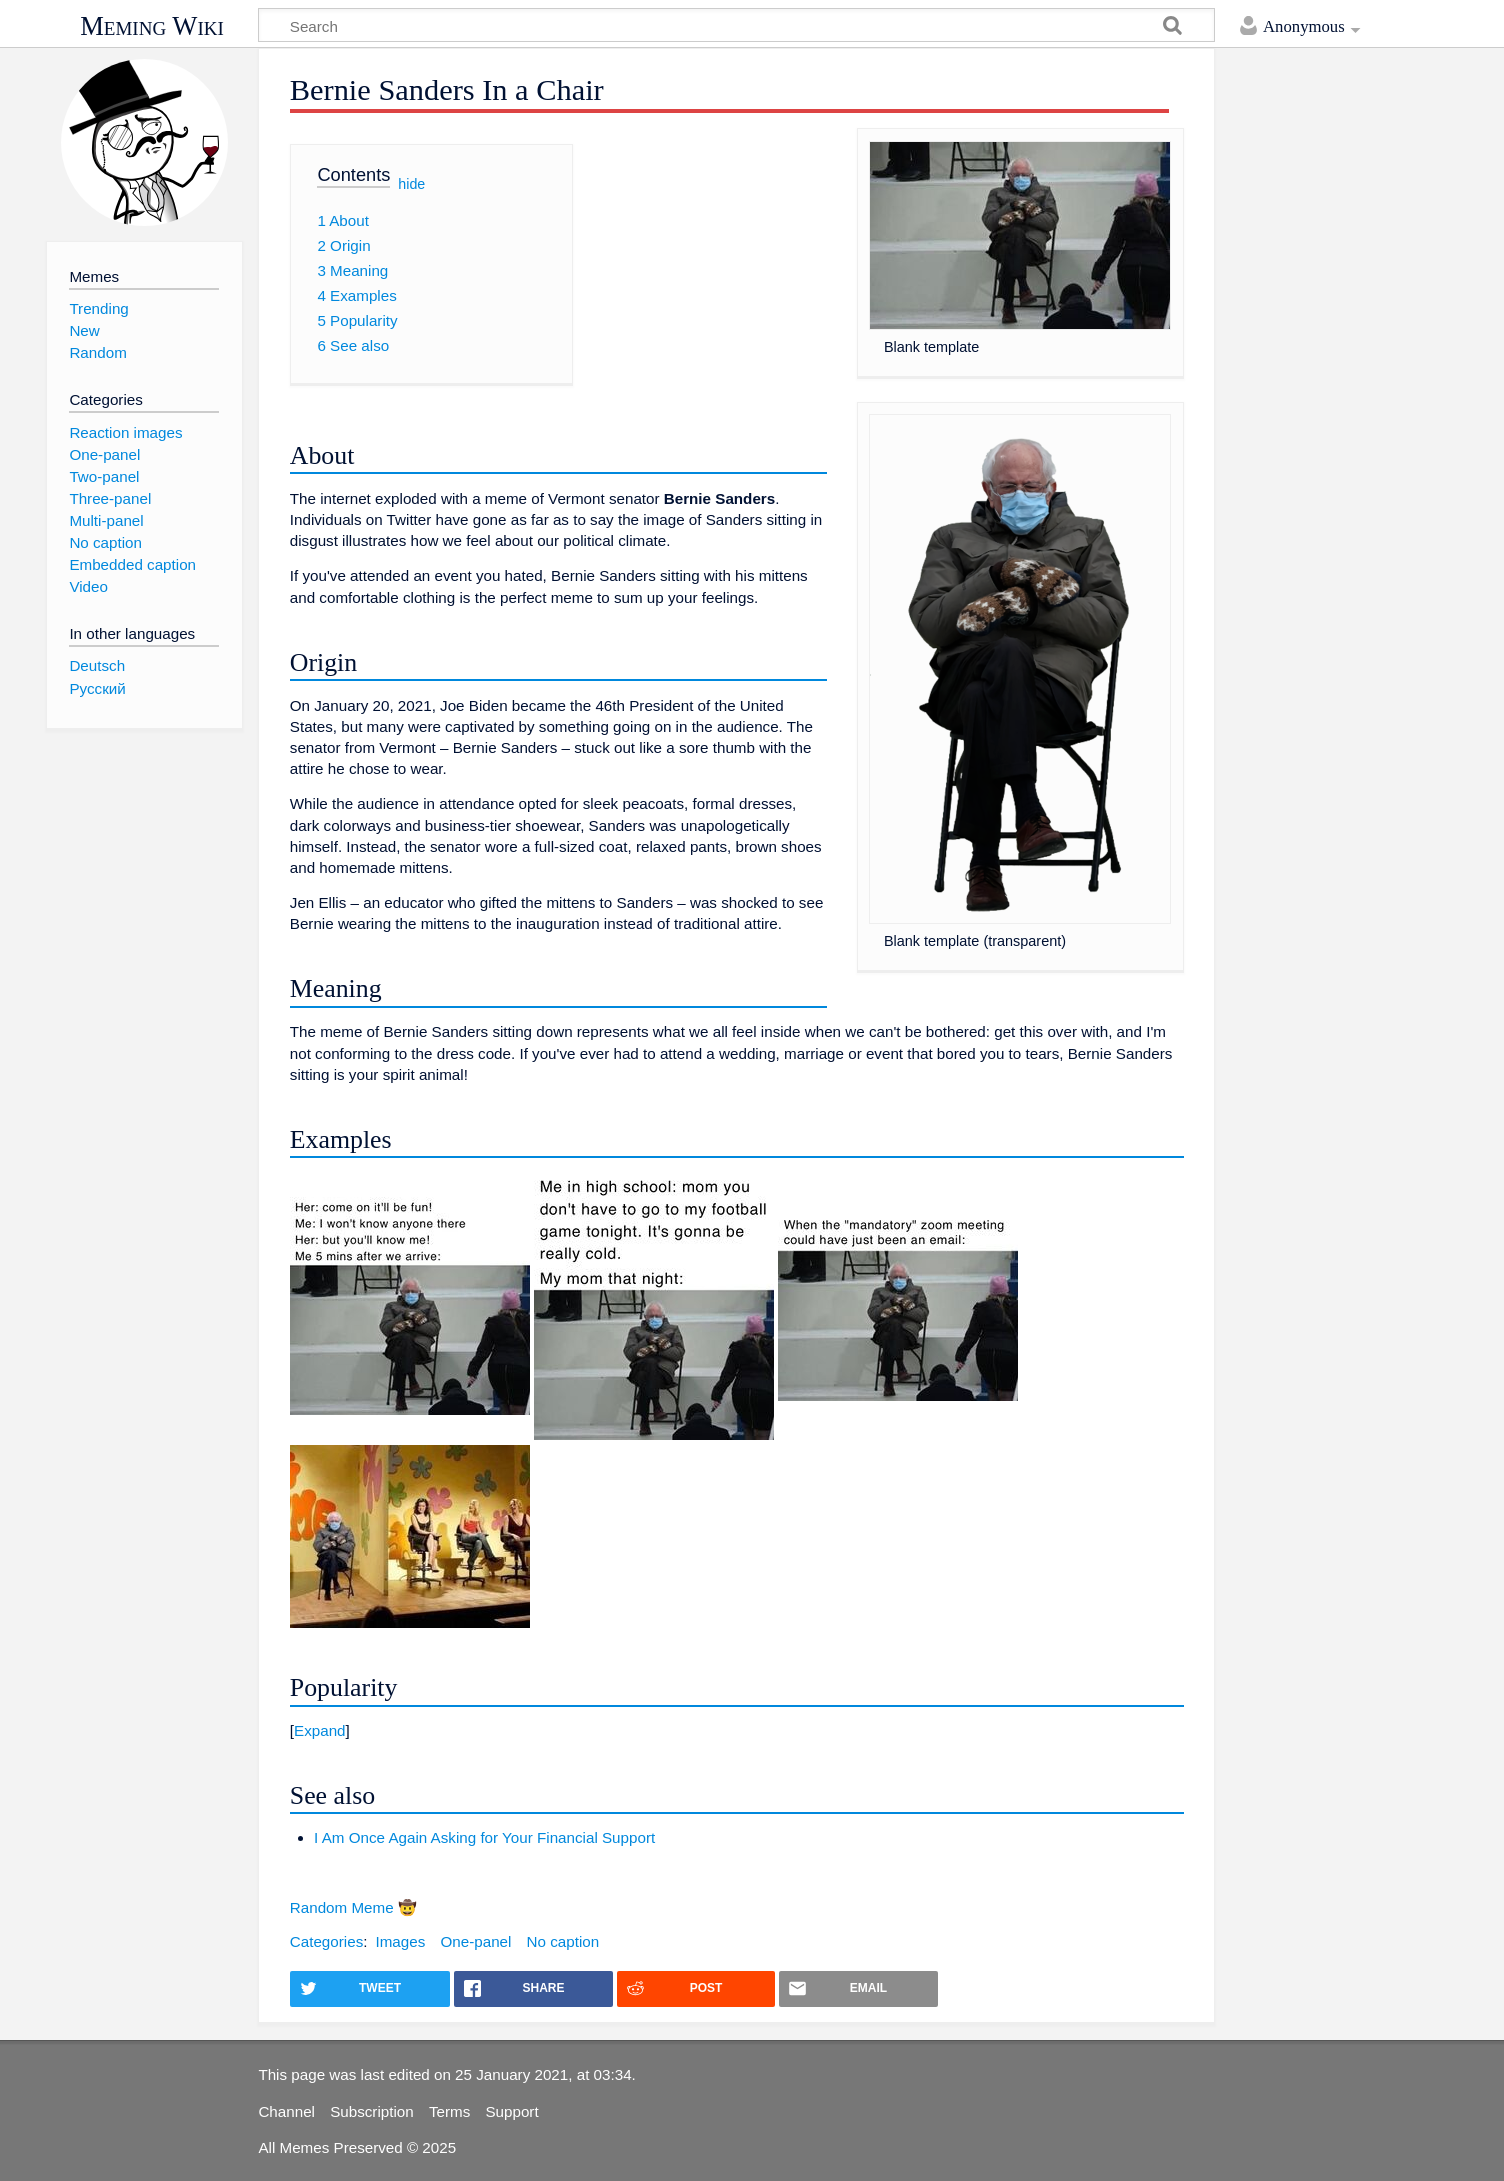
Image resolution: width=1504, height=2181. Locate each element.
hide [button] (411, 183)
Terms (449, 2111)
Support (511, 2111)
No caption (563, 1941)
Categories (326, 1941)
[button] (737, 1730)
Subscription (372, 2111)
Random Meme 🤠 (353, 1907)
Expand (320, 1730)
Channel (286, 2111)
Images (400, 1941)
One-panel (475, 1941)
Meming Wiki (152, 26)
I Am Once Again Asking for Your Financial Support (484, 1837)
